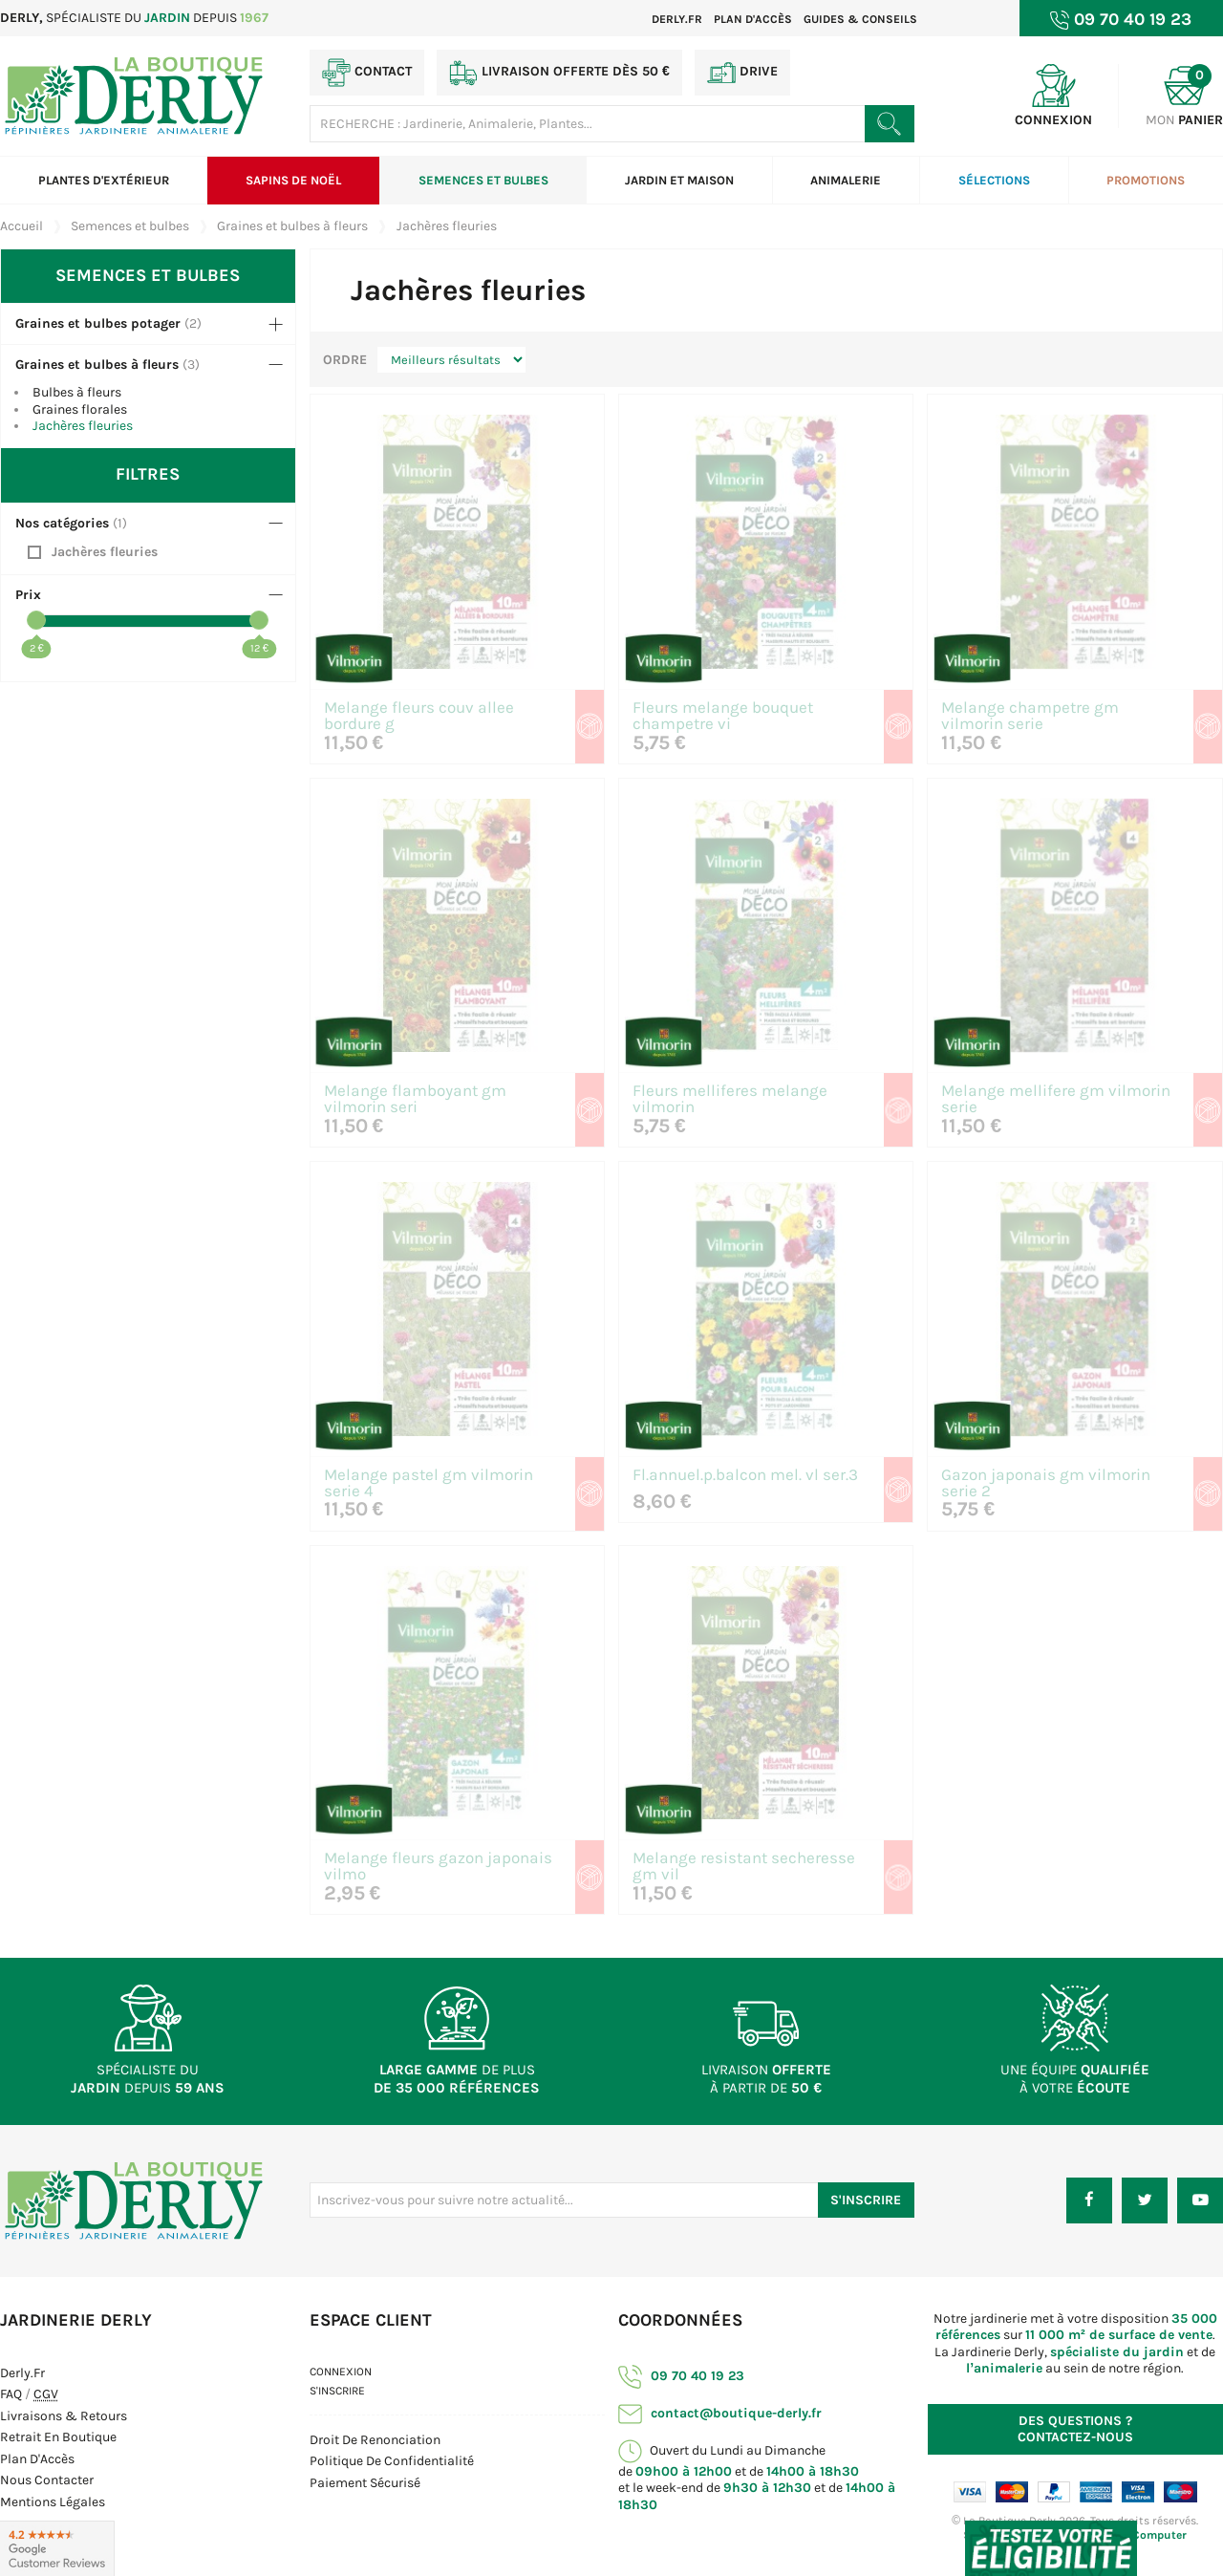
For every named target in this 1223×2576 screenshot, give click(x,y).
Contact (367, 72)
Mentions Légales (52, 2502)
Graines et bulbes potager (98, 323)
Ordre (345, 360)
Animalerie (845, 180)
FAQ (11, 2394)
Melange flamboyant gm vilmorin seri (415, 1100)
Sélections (994, 180)
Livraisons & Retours (63, 2416)
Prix (28, 595)
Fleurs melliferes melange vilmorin (730, 1100)
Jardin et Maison (679, 180)
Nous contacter (47, 2480)
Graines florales (79, 409)
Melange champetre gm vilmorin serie (1030, 716)
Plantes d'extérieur (103, 180)
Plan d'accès (753, 19)
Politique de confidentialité (392, 2461)
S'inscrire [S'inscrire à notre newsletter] (865, 2200)
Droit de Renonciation (375, 2440)
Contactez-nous (1075, 2429)
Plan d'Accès (37, 2459)
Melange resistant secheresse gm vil (744, 1867)
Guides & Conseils (860, 19)
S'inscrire (337, 2390)
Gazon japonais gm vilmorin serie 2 (1045, 1484)
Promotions (1145, 180)
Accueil (21, 226)
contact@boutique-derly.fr (720, 2413)
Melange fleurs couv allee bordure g (419, 716)
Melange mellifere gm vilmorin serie (1055, 1100)
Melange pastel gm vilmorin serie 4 (428, 1484)
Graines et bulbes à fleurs (97, 364)
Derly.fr (677, 19)
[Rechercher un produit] (889, 123)
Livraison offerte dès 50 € (559, 72)
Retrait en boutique (58, 2437)
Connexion (341, 2371)
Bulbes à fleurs (76, 392)
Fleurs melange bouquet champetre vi (723, 716)
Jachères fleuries (82, 426)
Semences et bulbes (483, 180)
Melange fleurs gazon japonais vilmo (438, 1867)
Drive (742, 72)
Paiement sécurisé (365, 2483)
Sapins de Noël (293, 180)
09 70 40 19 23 (681, 2376)
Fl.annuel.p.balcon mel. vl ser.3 (745, 1476)
